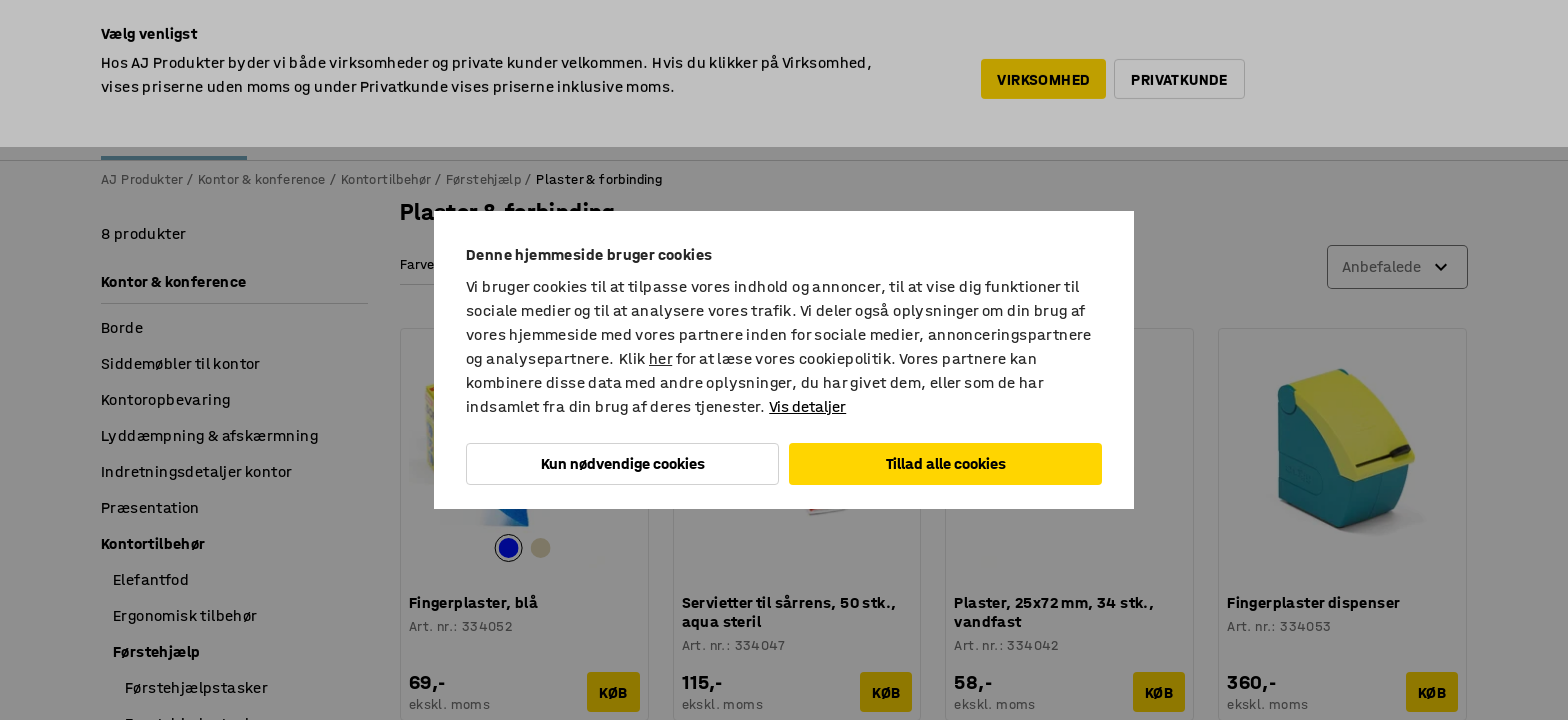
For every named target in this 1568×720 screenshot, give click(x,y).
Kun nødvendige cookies (623, 463)
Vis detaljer (807, 406)
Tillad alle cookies (946, 463)
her (660, 358)
